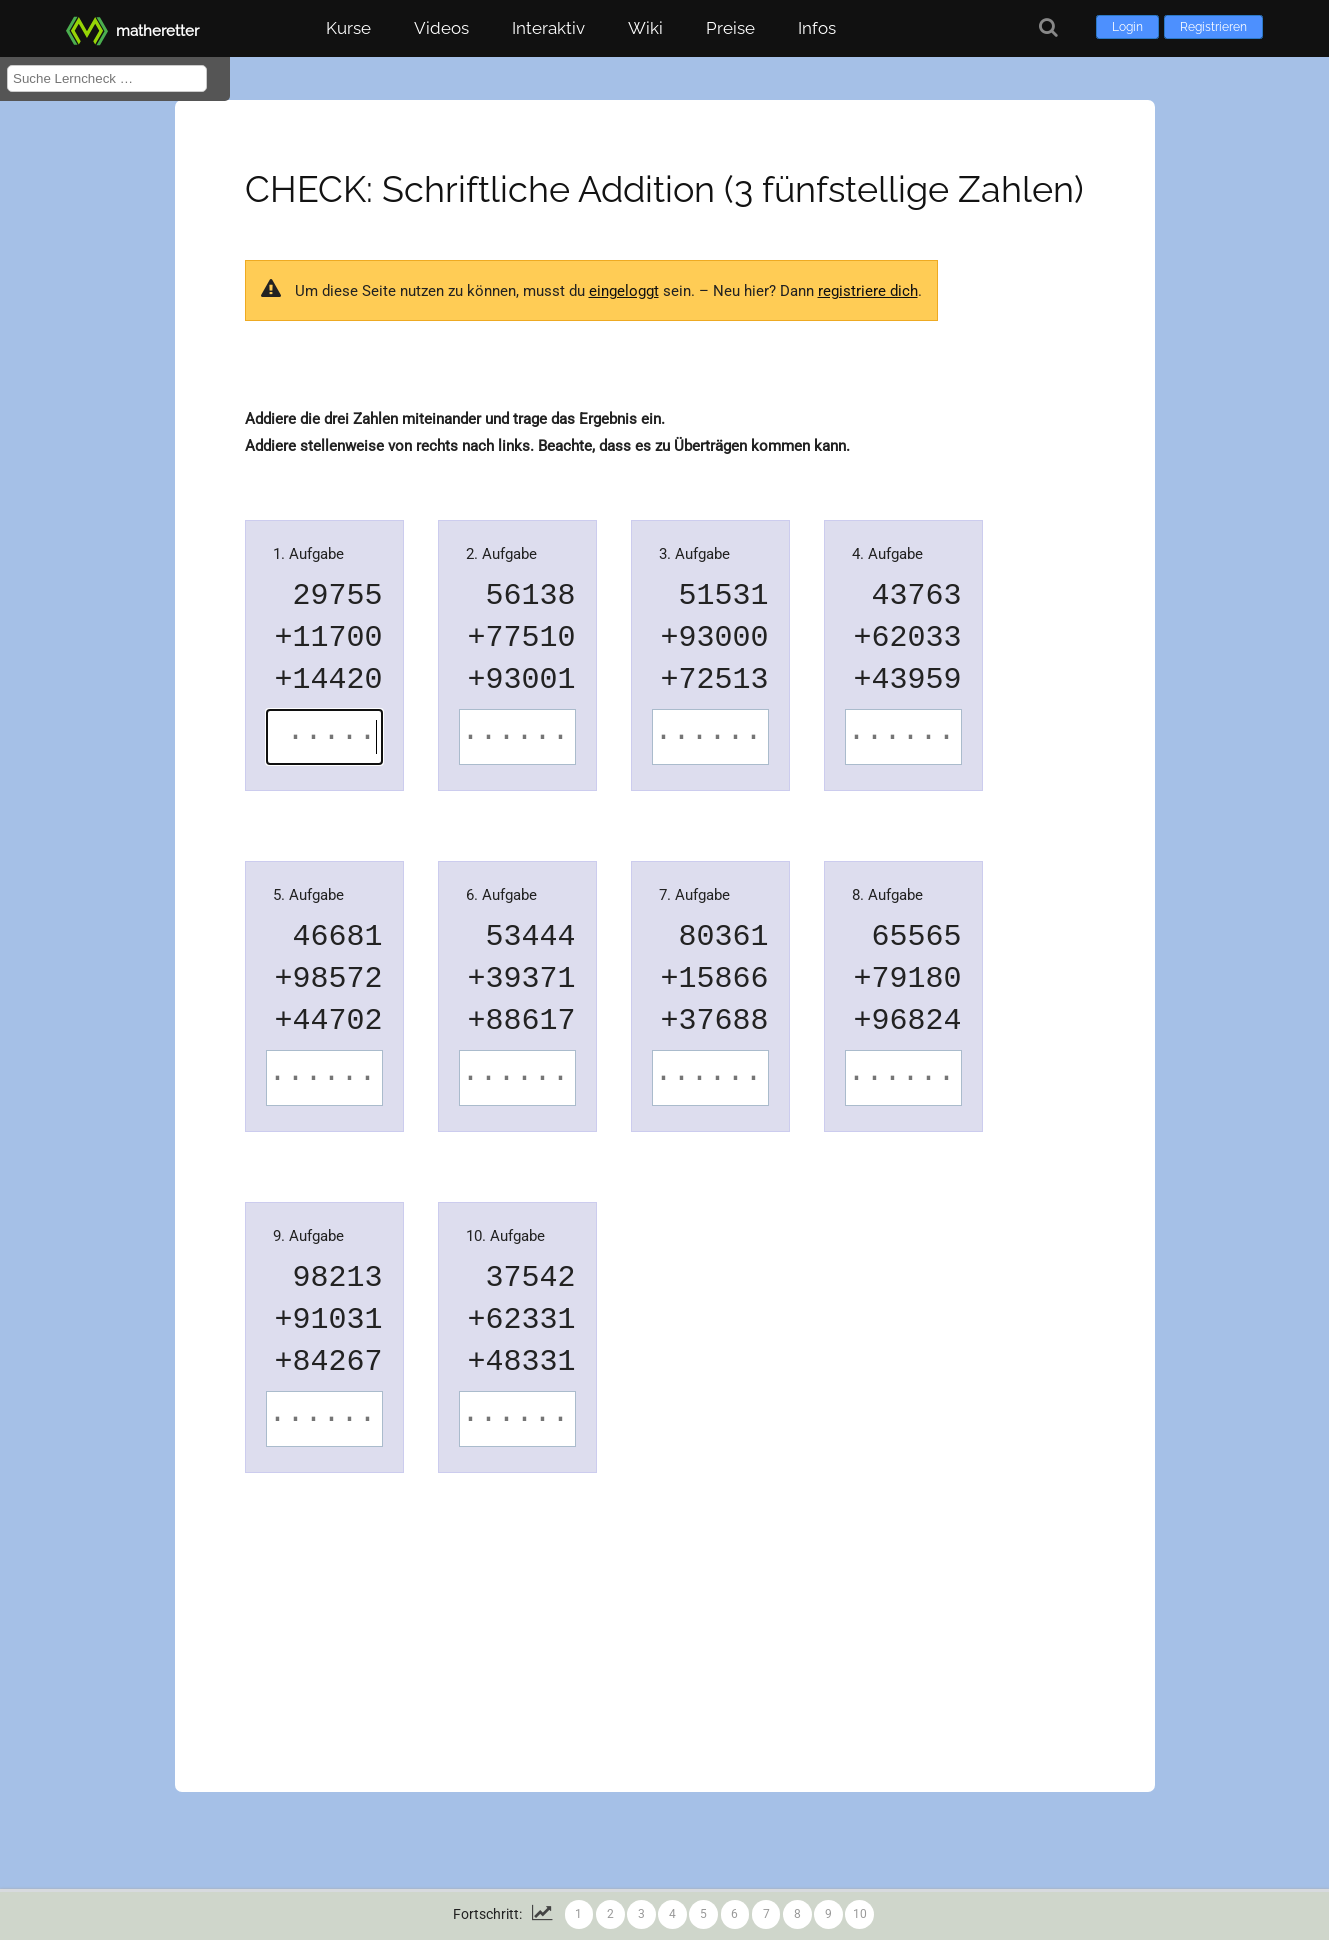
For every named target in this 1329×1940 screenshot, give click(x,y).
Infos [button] (817, 28)
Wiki (645, 28)
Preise (730, 28)
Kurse (348, 28)
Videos (441, 28)
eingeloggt (624, 291)
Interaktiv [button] (548, 28)
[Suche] (1048, 27)
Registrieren (1213, 27)
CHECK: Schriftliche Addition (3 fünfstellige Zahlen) (664, 189)
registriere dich (868, 291)
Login (1127, 27)
